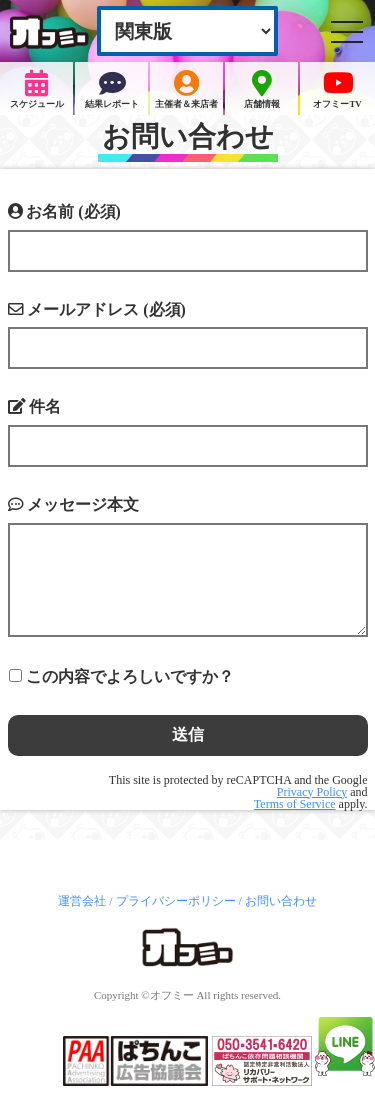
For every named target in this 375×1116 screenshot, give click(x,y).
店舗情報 (262, 89)
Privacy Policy (312, 792)
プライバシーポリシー (176, 901)
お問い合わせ (281, 901)
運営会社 (82, 901)
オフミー (172, 995)
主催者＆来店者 (186, 89)
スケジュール (37, 89)
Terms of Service (295, 804)
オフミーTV (337, 89)
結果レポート (112, 89)
